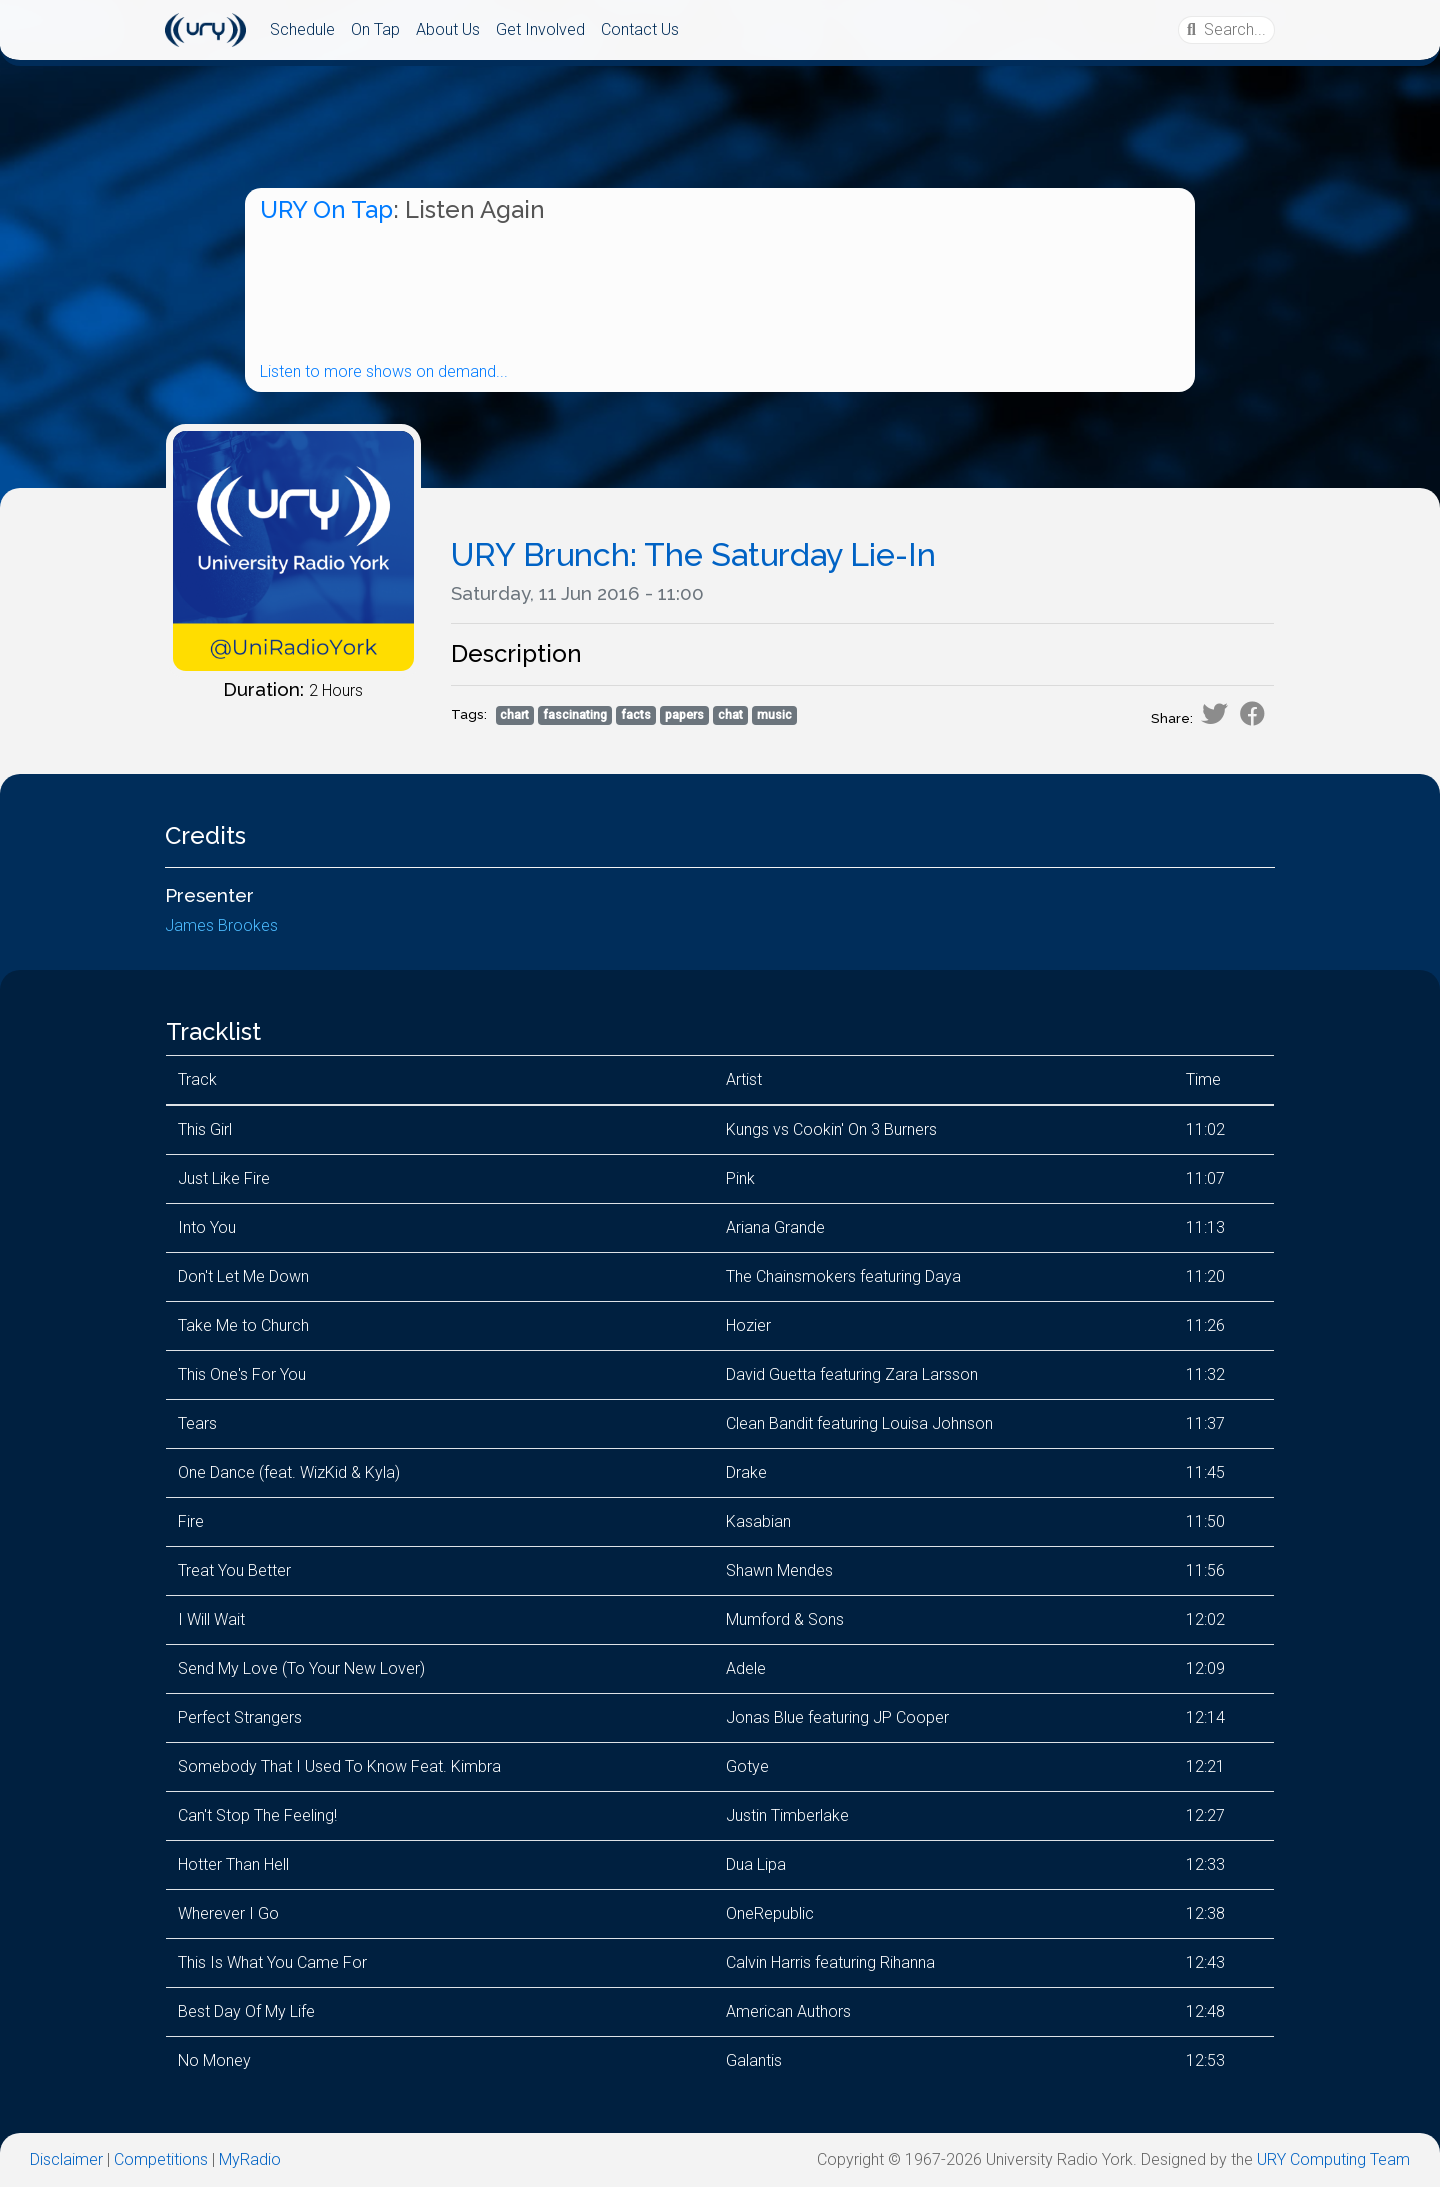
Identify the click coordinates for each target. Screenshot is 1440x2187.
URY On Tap (326, 209)
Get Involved (540, 29)
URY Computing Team (1333, 2159)
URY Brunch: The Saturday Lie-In (693, 554)
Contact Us (640, 29)
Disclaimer (66, 2159)
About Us (448, 29)
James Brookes (221, 925)
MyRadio (250, 2159)
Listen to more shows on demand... (384, 371)
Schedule (302, 29)
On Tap (375, 29)
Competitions (161, 2159)
